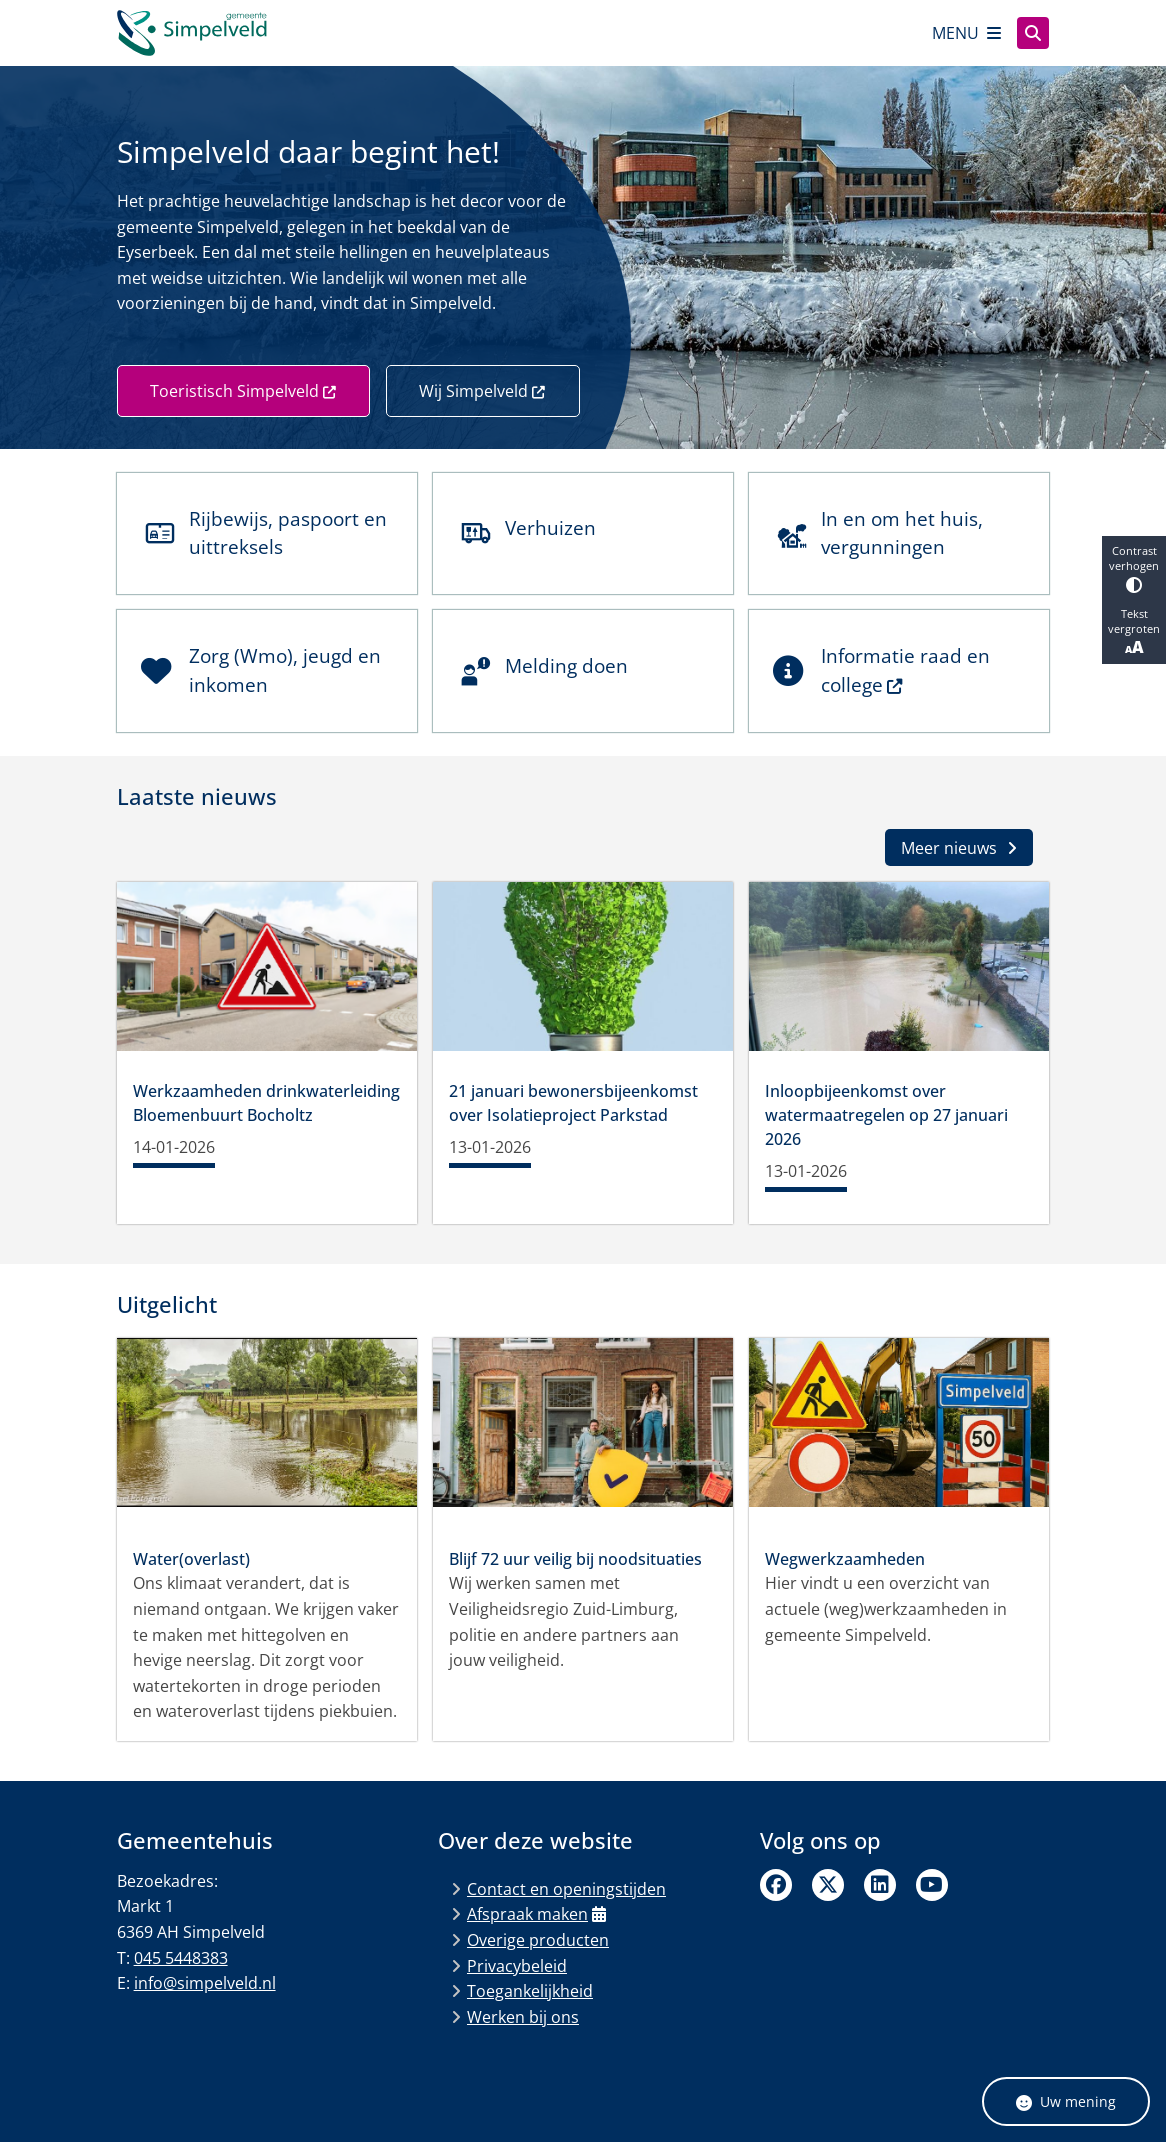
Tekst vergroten (1134, 632)
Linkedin (880, 1885)
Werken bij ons (523, 2017)
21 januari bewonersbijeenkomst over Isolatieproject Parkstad (573, 1103)
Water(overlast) (191, 1559)
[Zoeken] (1033, 32)
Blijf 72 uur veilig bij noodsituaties (575, 1559)
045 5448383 (181, 1958)
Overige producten (538, 1940)
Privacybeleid (517, 1966)
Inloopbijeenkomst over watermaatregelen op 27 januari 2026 (886, 1115)
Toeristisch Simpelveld (244, 391)
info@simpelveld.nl (205, 1983)
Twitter (828, 1885)
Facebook (776, 1885)
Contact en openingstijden (566, 1889)
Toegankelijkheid (530, 1991)
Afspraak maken (536, 1914)
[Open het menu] (966, 33)
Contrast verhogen (1134, 568)
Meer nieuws (959, 848)
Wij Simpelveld (483, 391)
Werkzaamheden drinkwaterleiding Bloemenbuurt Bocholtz (266, 1103)
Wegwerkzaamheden (845, 1559)
